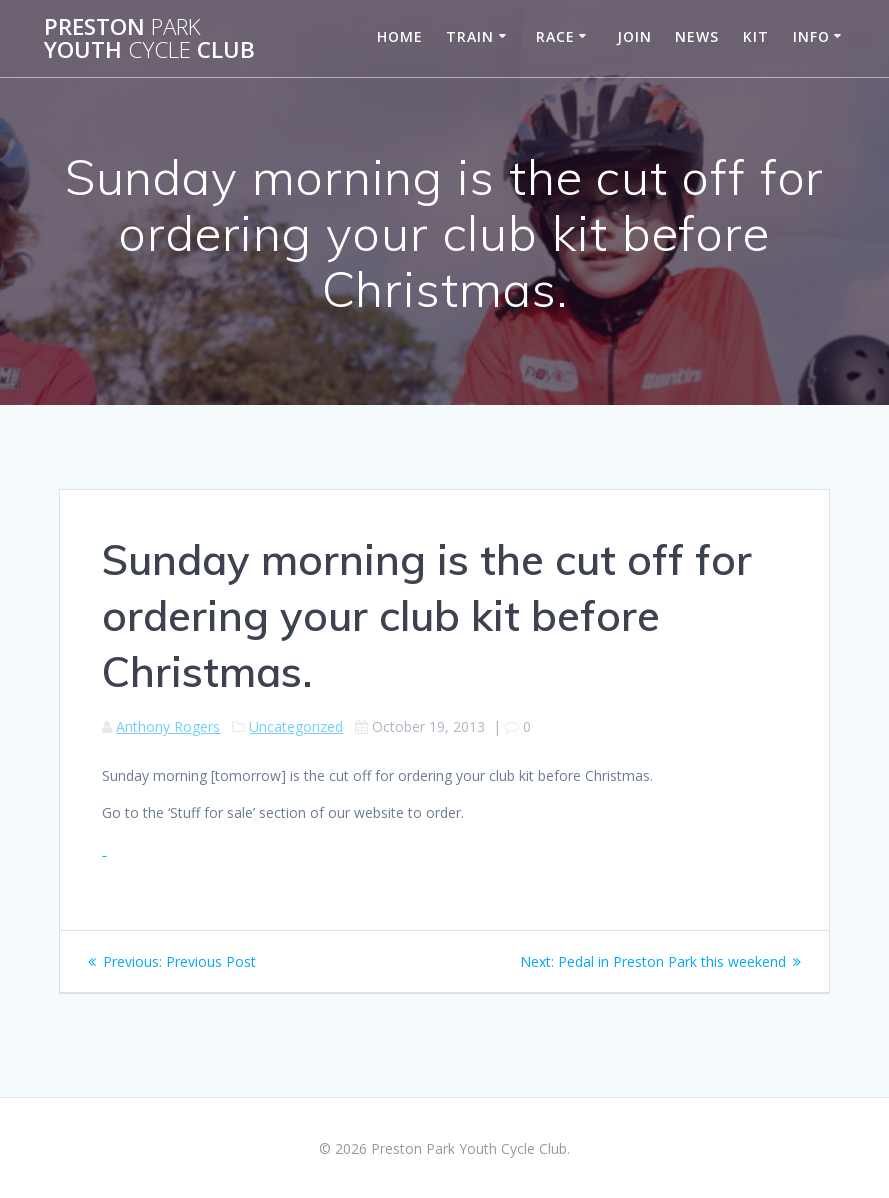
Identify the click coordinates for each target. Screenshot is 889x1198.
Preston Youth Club (149, 38)
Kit (756, 36)
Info (811, 36)
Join (634, 36)
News (697, 36)
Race (555, 36)
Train (470, 36)
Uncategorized (296, 726)
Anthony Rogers (168, 726)
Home (400, 36)
